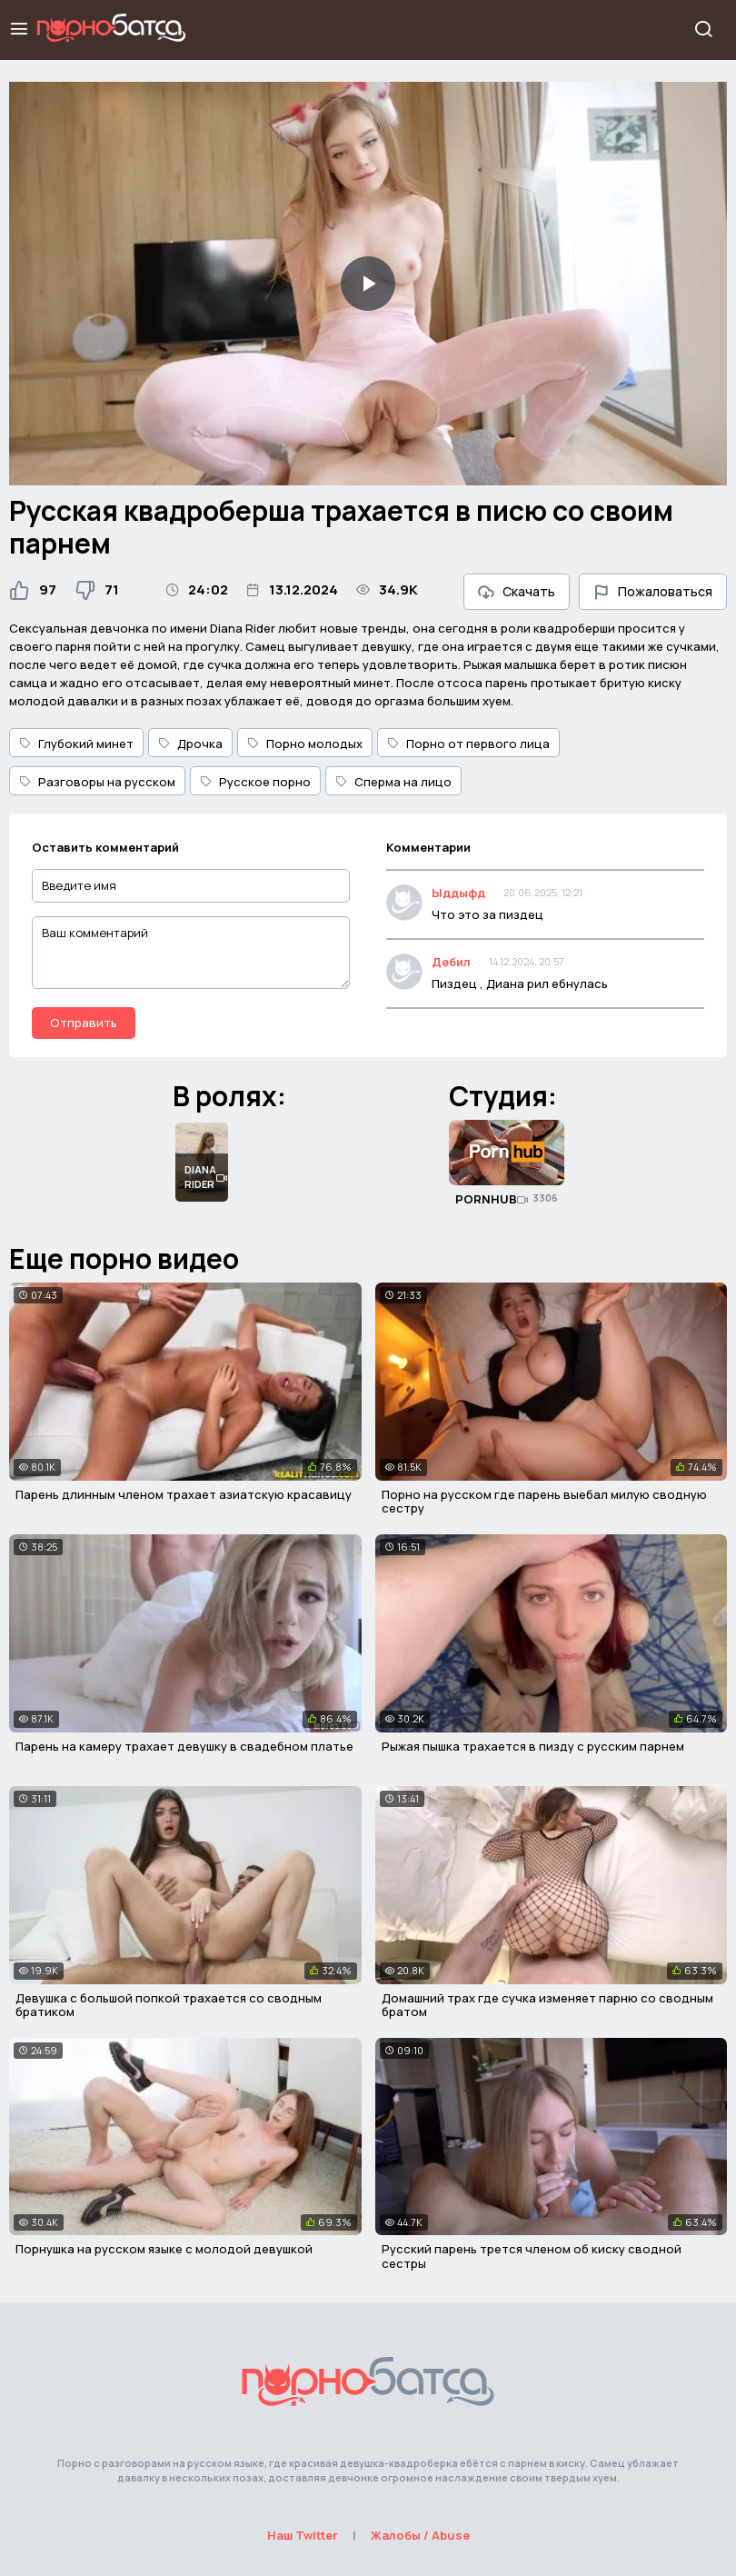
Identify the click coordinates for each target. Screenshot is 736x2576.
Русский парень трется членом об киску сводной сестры (531, 2256)
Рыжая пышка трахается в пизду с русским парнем (533, 1746)
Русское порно (255, 782)
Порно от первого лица (468, 743)
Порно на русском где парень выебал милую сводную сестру (544, 1501)
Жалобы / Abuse (420, 2535)
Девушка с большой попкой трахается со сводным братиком (168, 2005)
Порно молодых (305, 743)
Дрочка (190, 743)
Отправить (83, 1022)
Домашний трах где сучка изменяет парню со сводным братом (547, 2005)
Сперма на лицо (393, 782)
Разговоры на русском (97, 782)
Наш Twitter (302, 2535)
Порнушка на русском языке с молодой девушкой (164, 2249)
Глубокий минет (76, 743)
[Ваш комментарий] (191, 952)
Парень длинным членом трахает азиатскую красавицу (183, 1494)
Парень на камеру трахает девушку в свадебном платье (184, 1746)
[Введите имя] (191, 886)
